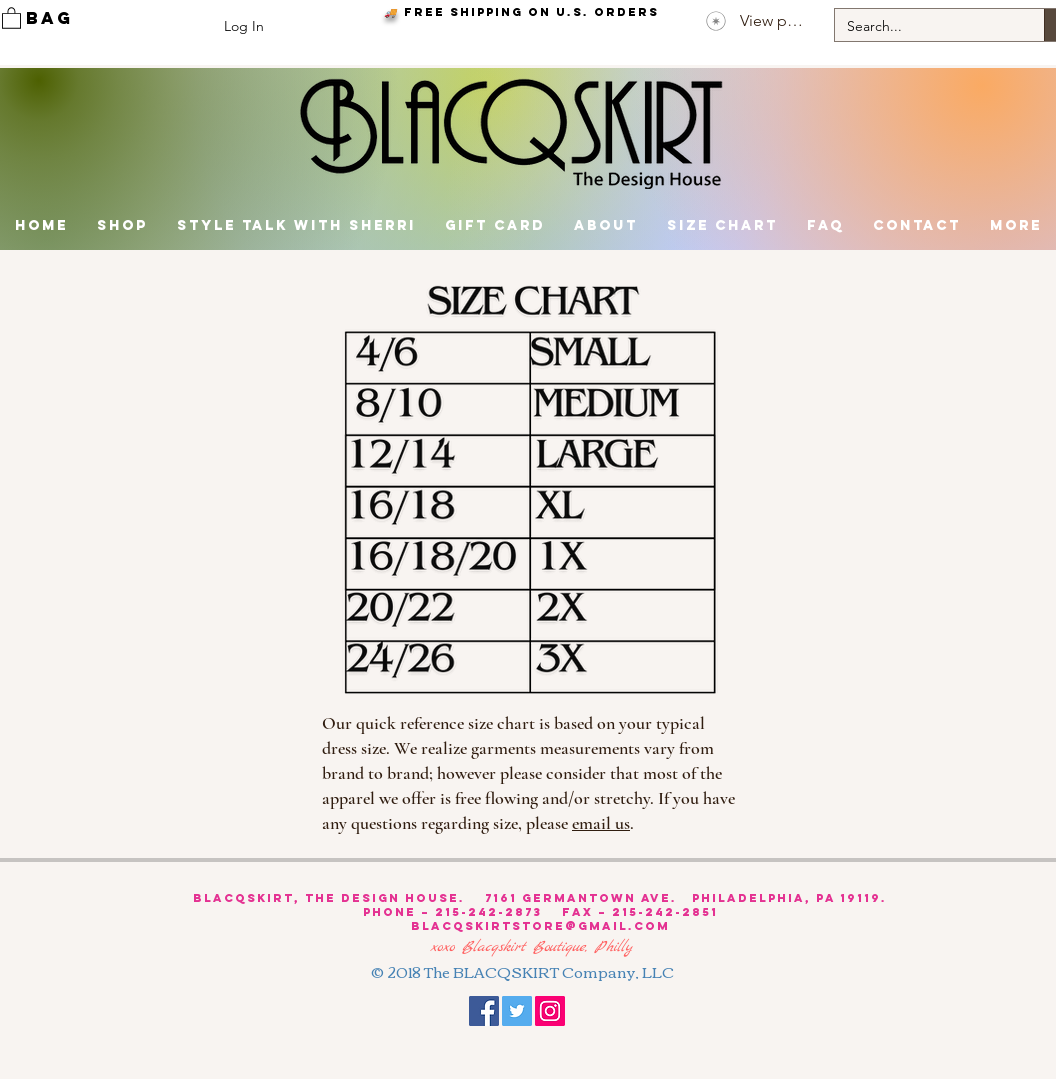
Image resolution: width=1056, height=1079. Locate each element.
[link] (11, 17)
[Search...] (924, 27)
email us (601, 823)
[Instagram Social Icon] (550, 1011)
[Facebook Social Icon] (484, 1011)
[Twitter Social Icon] (517, 1011)
